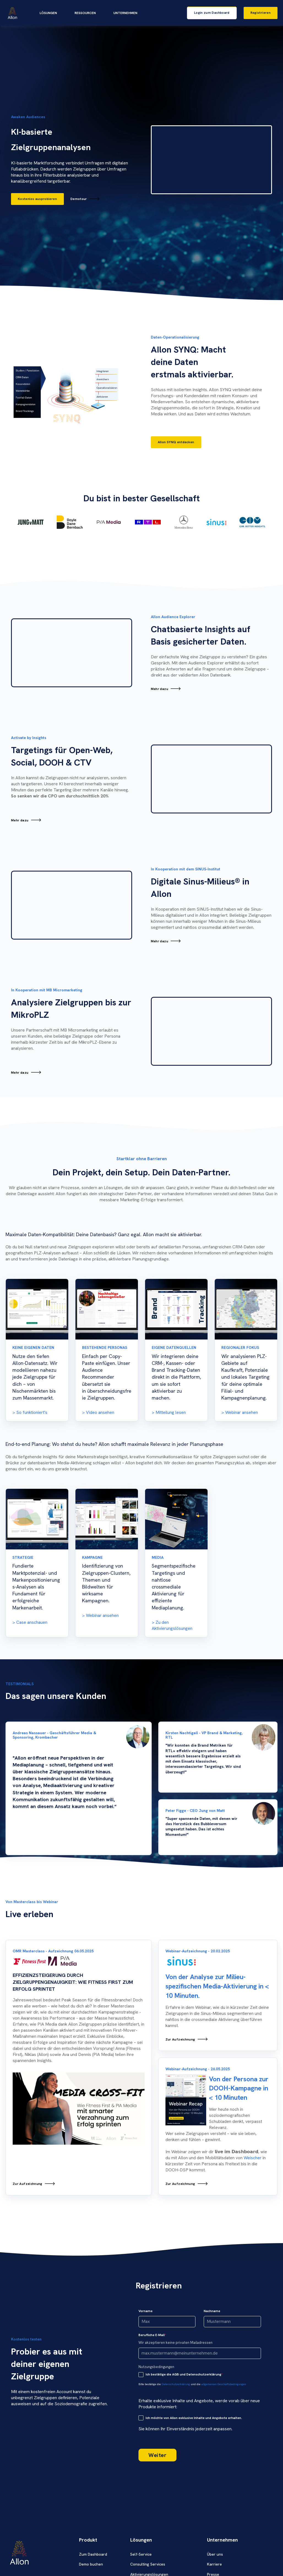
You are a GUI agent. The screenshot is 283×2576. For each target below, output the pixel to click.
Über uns (215, 2554)
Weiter (157, 2455)
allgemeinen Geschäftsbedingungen (224, 2384)
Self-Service (141, 2554)
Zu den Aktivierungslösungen (172, 1625)
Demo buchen (91, 2564)
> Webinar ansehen (100, 1615)
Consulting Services (147, 2564)
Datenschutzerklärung (176, 2384)
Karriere (214, 2564)
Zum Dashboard (93, 2554)
